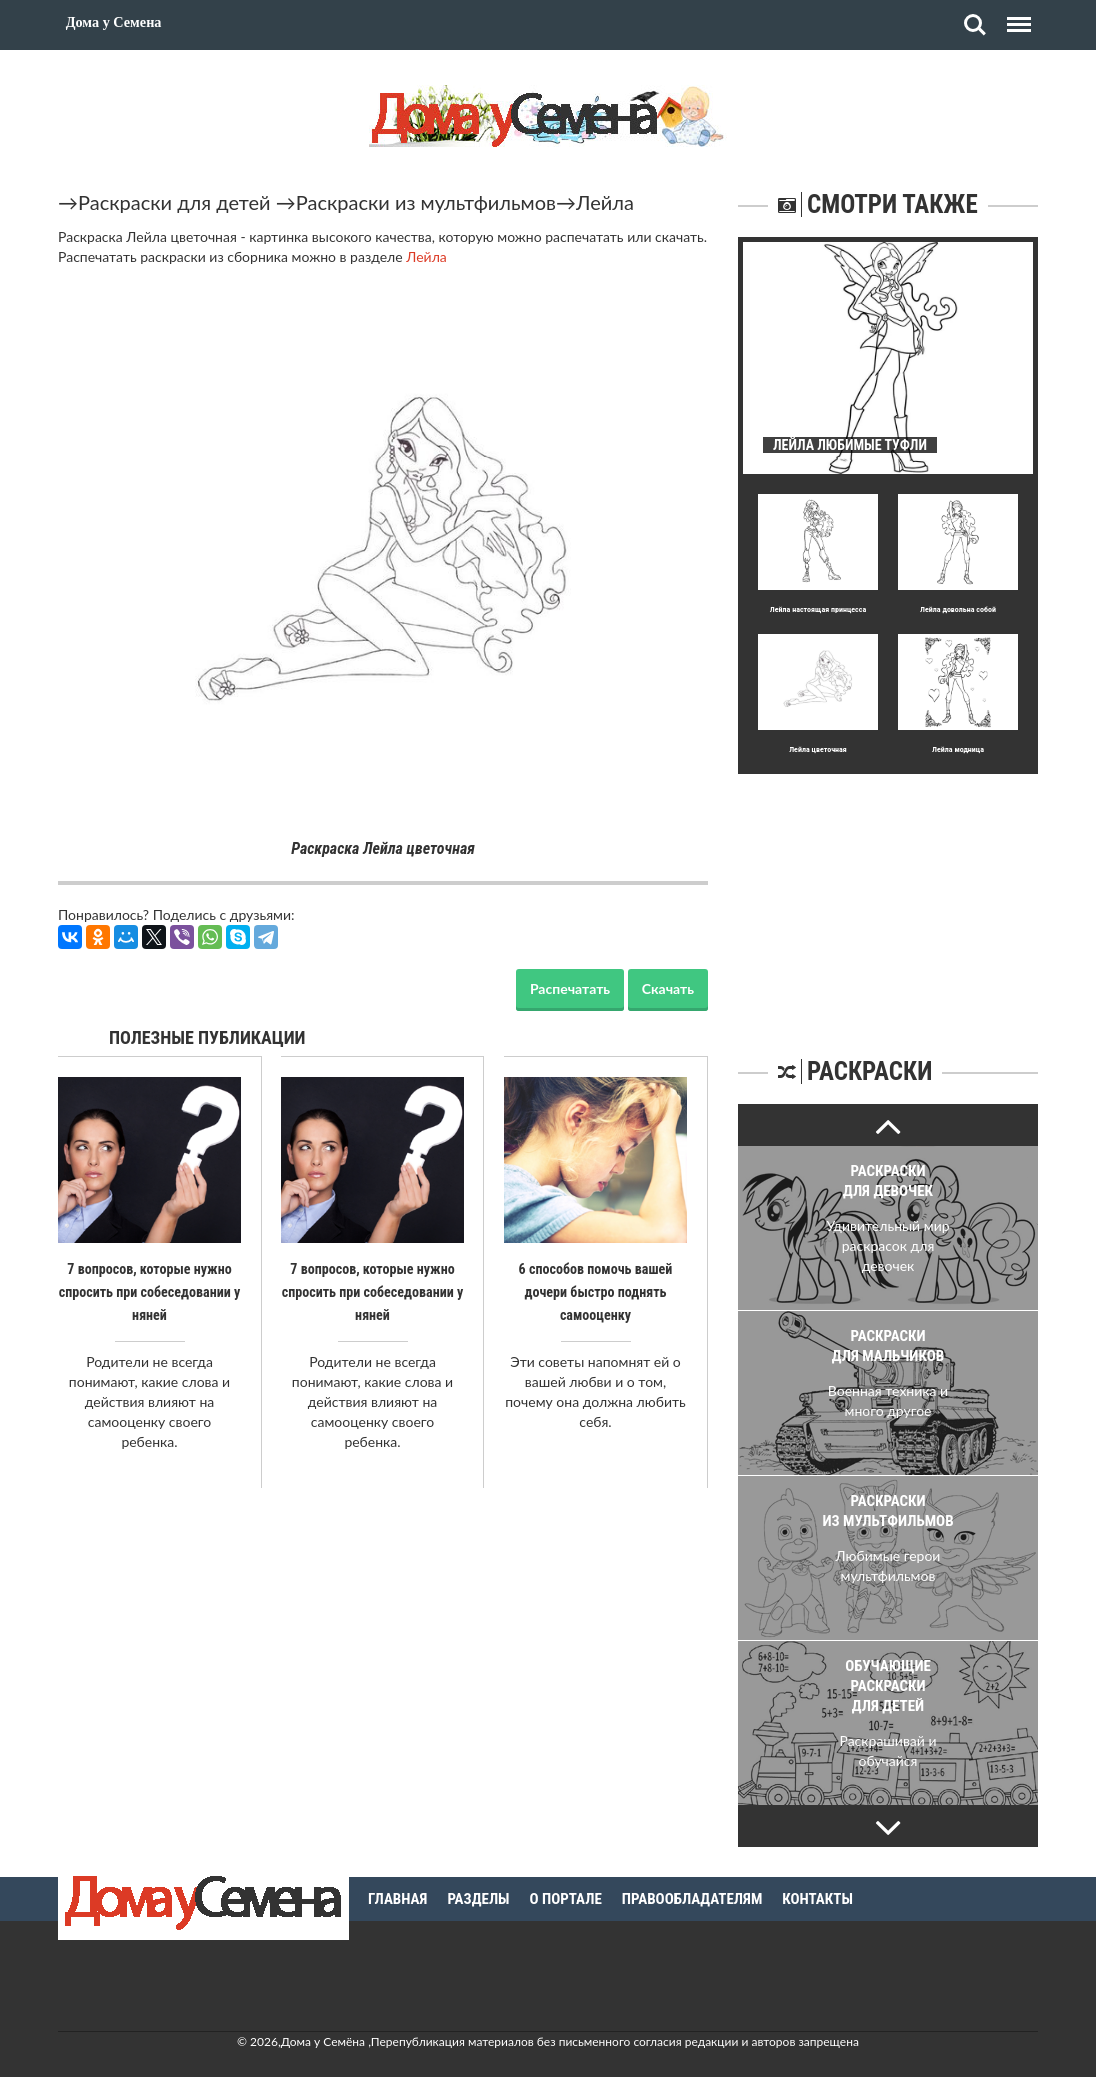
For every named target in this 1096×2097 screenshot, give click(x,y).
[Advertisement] (888, 899)
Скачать (668, 988)
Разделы (478, 1899)
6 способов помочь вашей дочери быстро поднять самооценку (595, 1291)
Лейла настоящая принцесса (818, 609)
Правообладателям (692, 1899)
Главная (397, 1899)
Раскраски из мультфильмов (426, 202)
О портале (566, 1899)
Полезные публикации (207, 1037)
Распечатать (570, 988)
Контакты (817, 1899)
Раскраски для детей (174, 202)
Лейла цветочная (818, 749)
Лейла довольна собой (958, 609)
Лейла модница (958, 749)
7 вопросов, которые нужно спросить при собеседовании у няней (149, 1291)
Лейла (605, 202)
